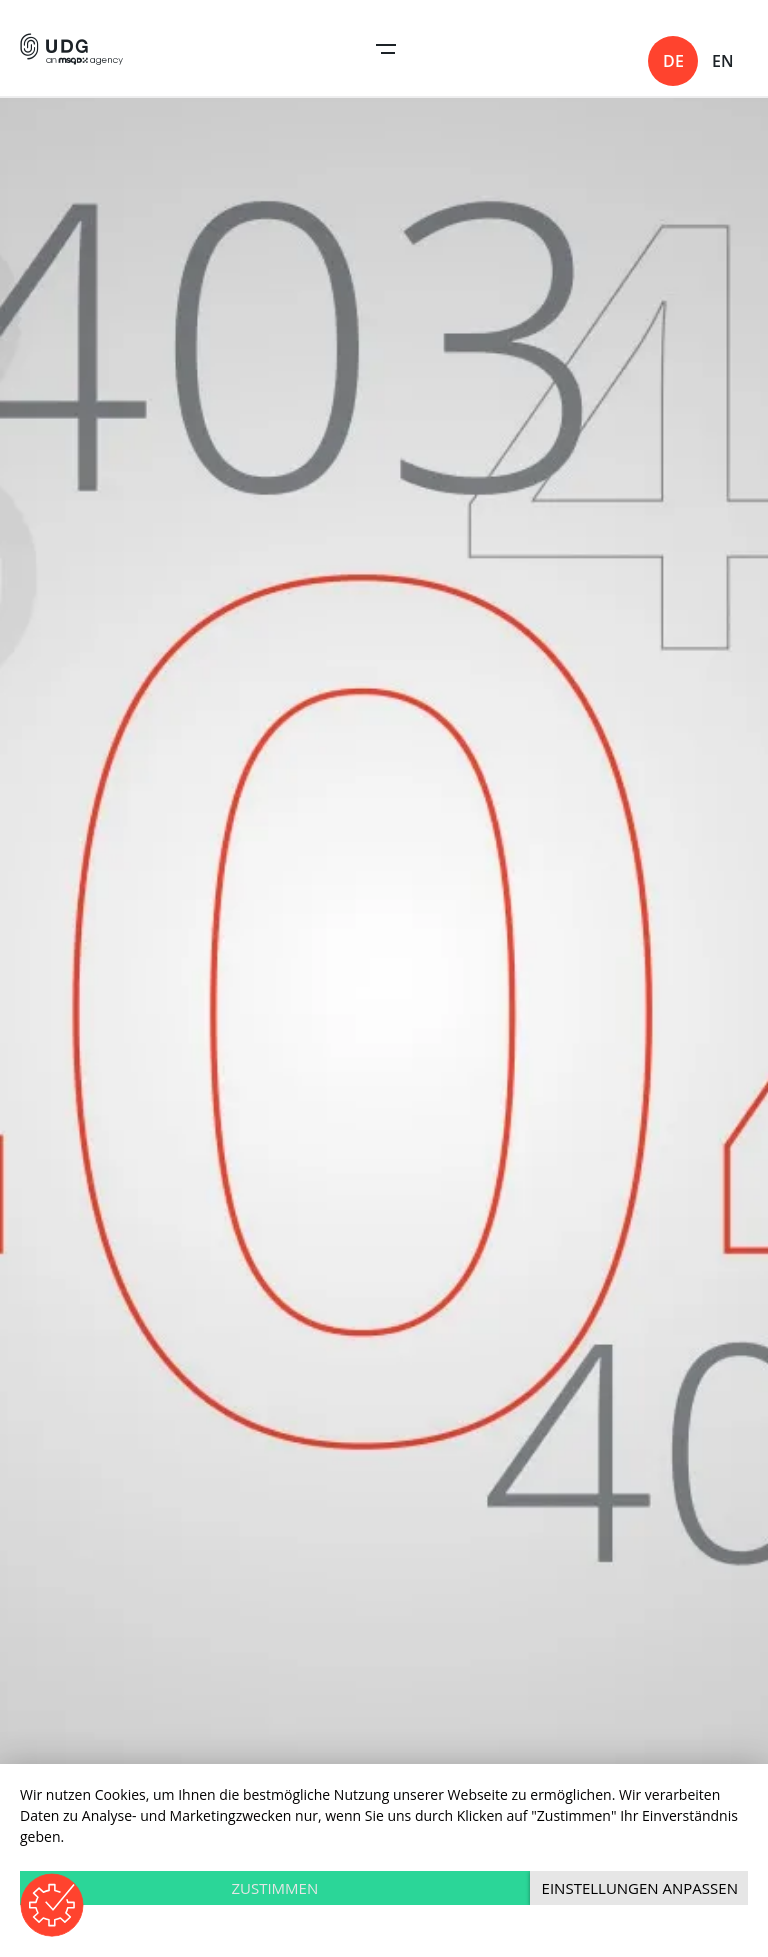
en (723, 61)
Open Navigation (386, 49)
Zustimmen (274, 1888)
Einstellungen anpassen (640, 1888)
